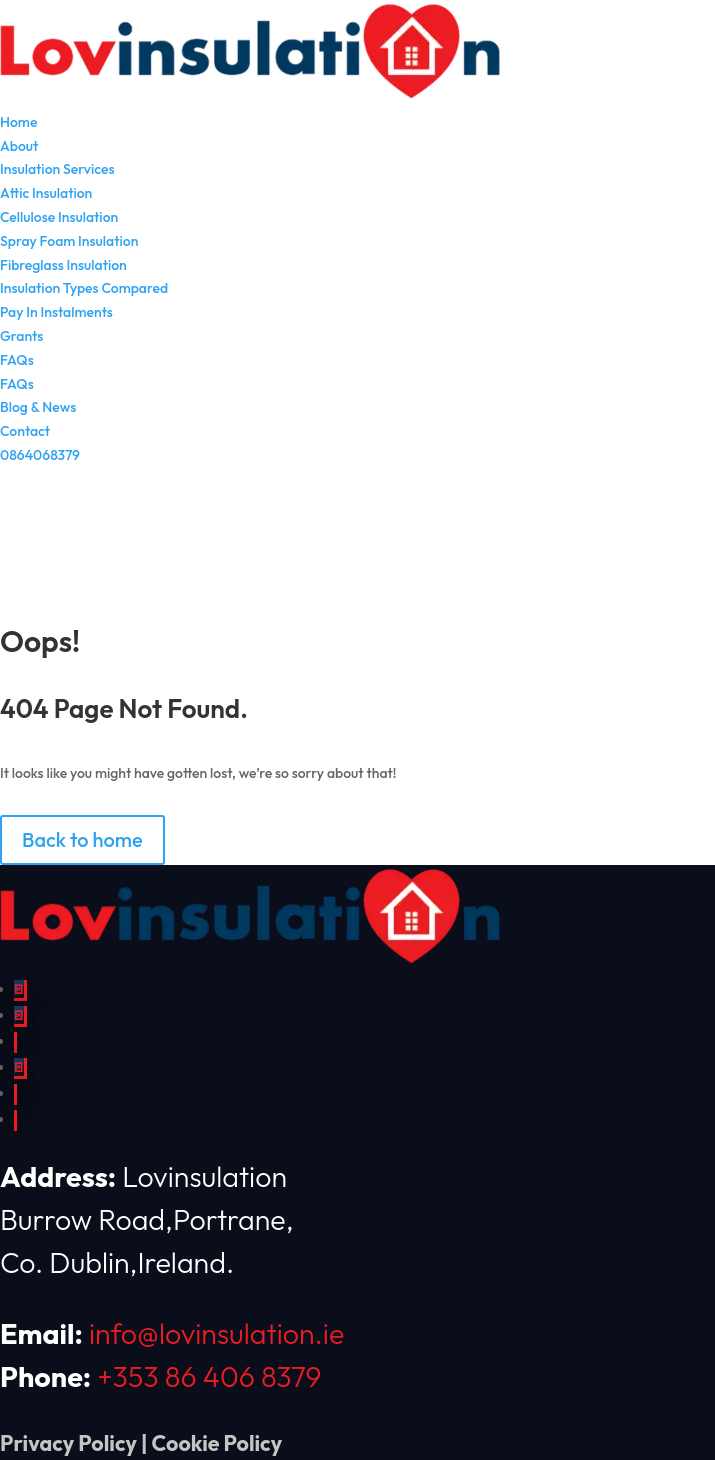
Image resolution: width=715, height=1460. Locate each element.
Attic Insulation (46, 193)
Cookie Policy (217, 1443)
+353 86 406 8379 (209, 1376)
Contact (25, 431)
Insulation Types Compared (84, 288)
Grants (21, 336)
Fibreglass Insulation (63, 265)
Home (18, 122)
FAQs (17, 360)
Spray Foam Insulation (69, 241)
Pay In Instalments (56, 312)
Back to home (82, 839)
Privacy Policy (68, 1443)
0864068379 (40, 455)
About (19, 146)
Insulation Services (57, 169)
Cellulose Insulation (59, 217)
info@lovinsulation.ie (216, 1333)
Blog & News (38, 407)
